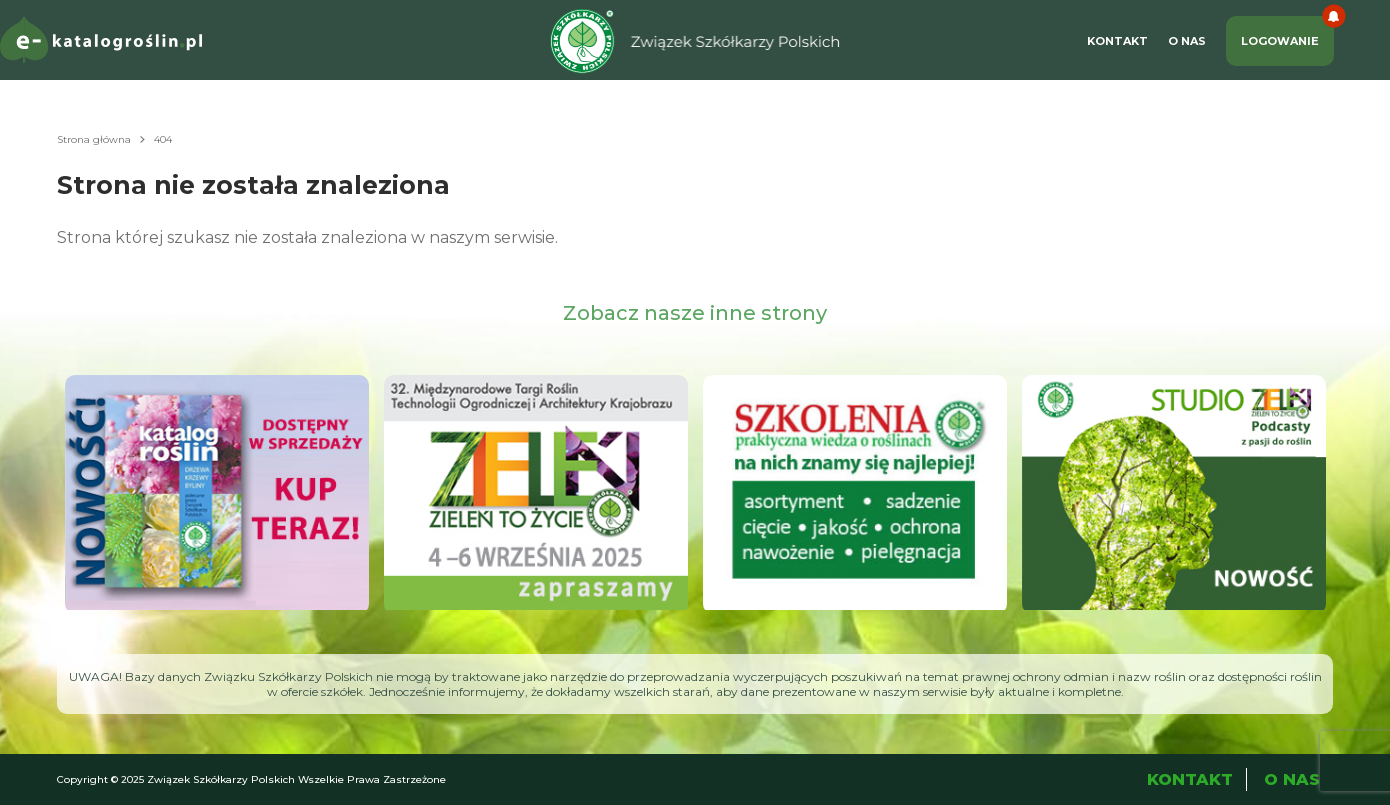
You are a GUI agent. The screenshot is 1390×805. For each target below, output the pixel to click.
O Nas (1187, 41)
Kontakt (1117, 41)
